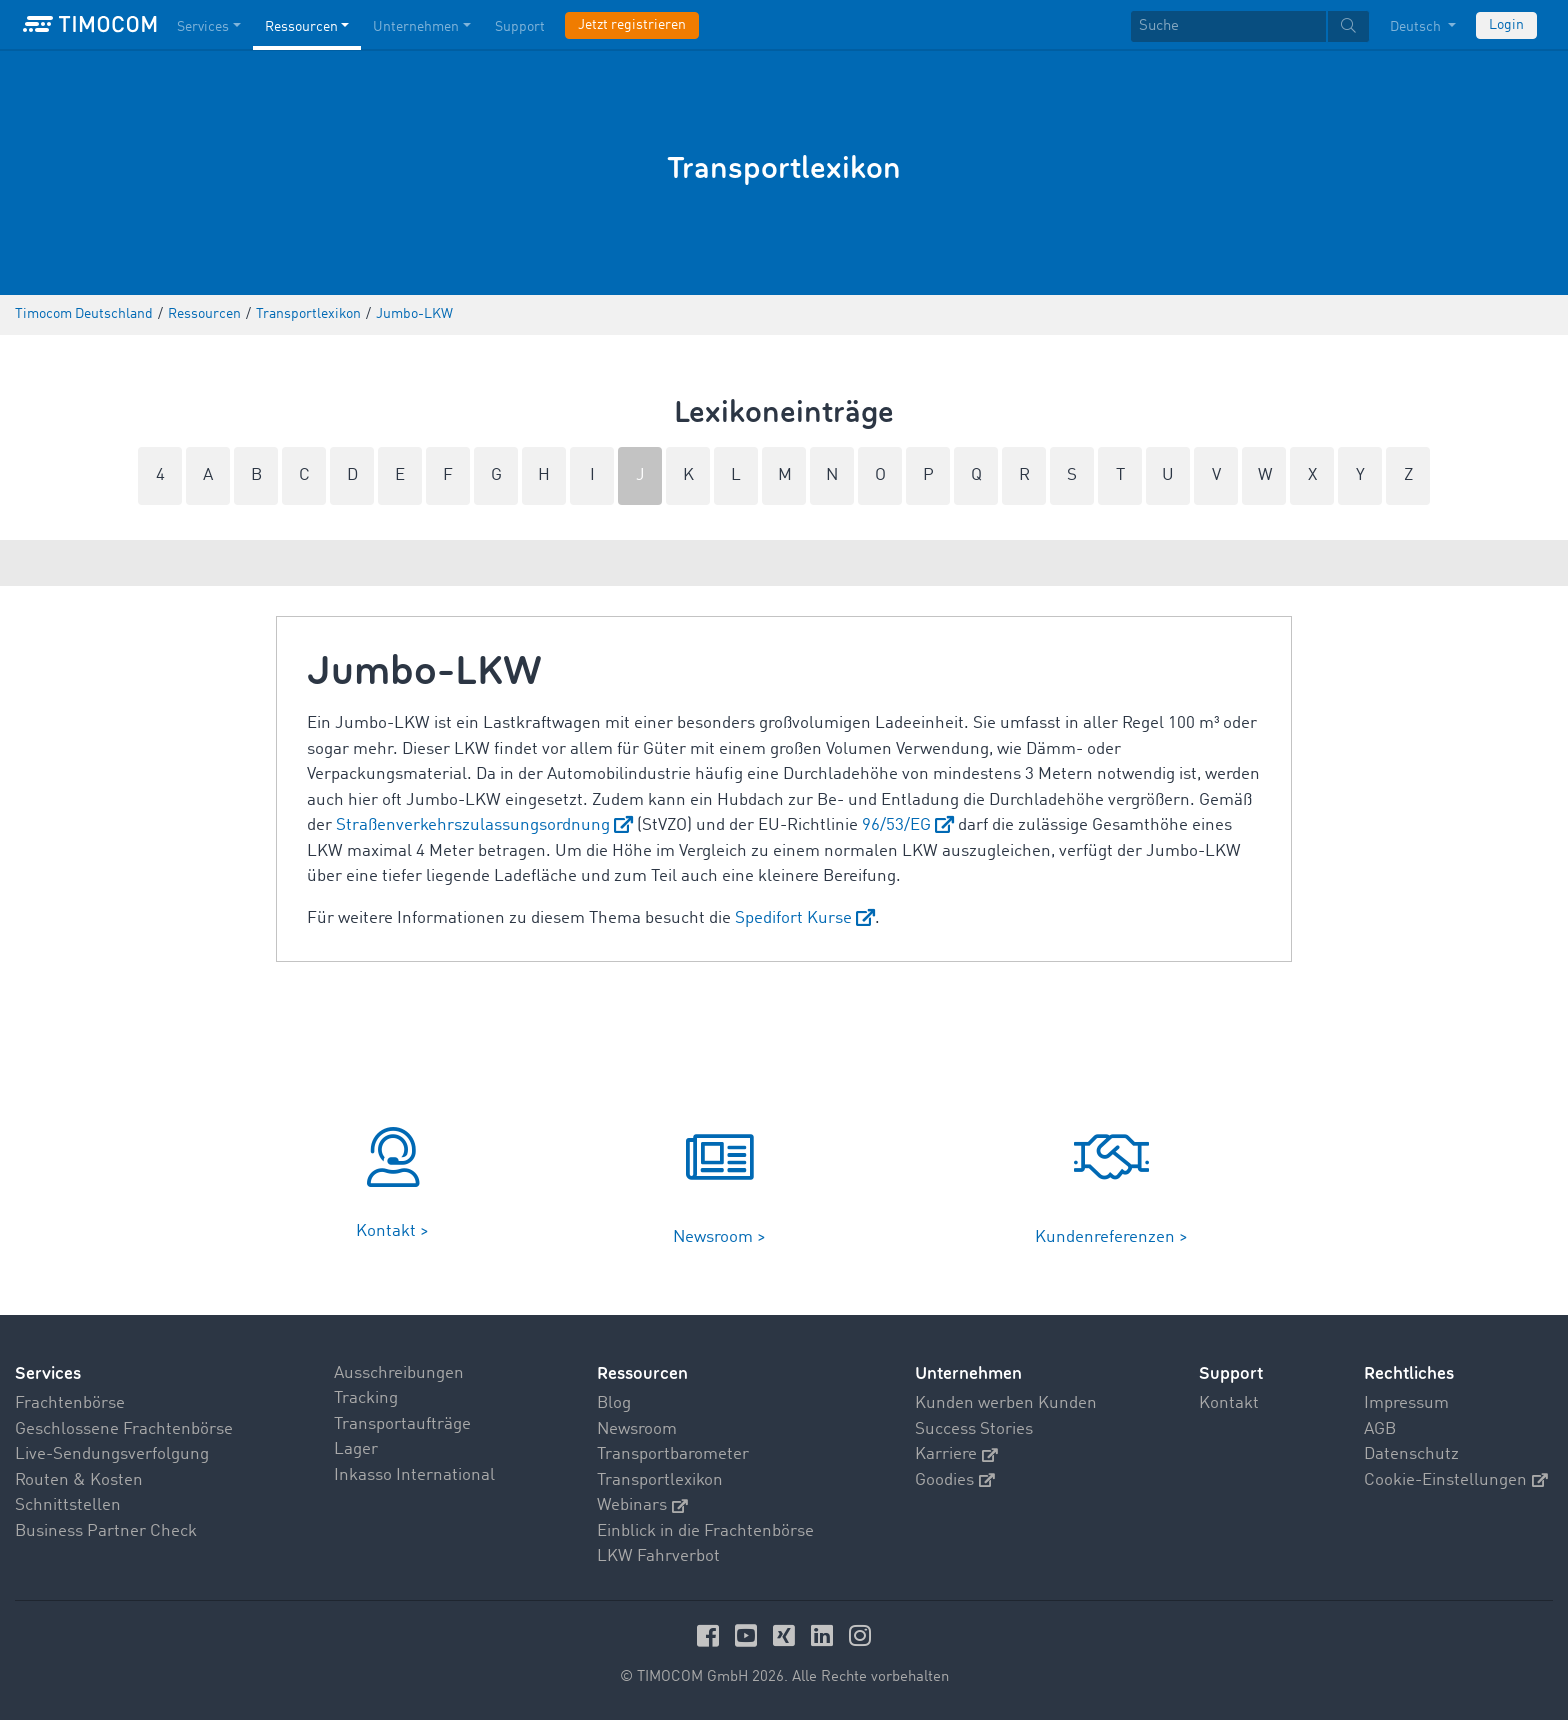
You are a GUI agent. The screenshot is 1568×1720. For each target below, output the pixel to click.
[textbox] (1250, 26)
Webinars (642, 1505)
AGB (1380, 1429)
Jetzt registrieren (632, 25)
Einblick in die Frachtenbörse (705, 1531)
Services (48, 1373)
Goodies (955, 1480)
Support (1231, 1373)
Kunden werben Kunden (1006, 1403)
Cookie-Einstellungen (1456, 1480)
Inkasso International (414, 1475)
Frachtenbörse (70, 1403)
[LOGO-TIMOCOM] (90, 25)
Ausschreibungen (399, 1373)
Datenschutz (1411, 1454)
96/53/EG (896, 825)
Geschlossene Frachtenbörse (124, 1429)
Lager (356, 1449)
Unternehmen (968, 1373)
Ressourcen (642, 1373)
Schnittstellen (68, 1505)
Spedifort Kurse (793, 918)
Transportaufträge (402, 1424)
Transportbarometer (673, 1454)
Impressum (1406, 1403)
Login (1506, 25)
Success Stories (974, 1429)
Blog (614, 1403)
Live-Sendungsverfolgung (112, 1454)
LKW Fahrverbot (658, 1556)
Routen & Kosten (79, 1480)
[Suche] (1228, 26)
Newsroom (637, 1429)
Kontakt (1229, 1403)
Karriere (956, 1454)
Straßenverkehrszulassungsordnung (473, 825)
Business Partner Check (106, 1531)
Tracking (366, 1398)
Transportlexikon (660, 1480)
